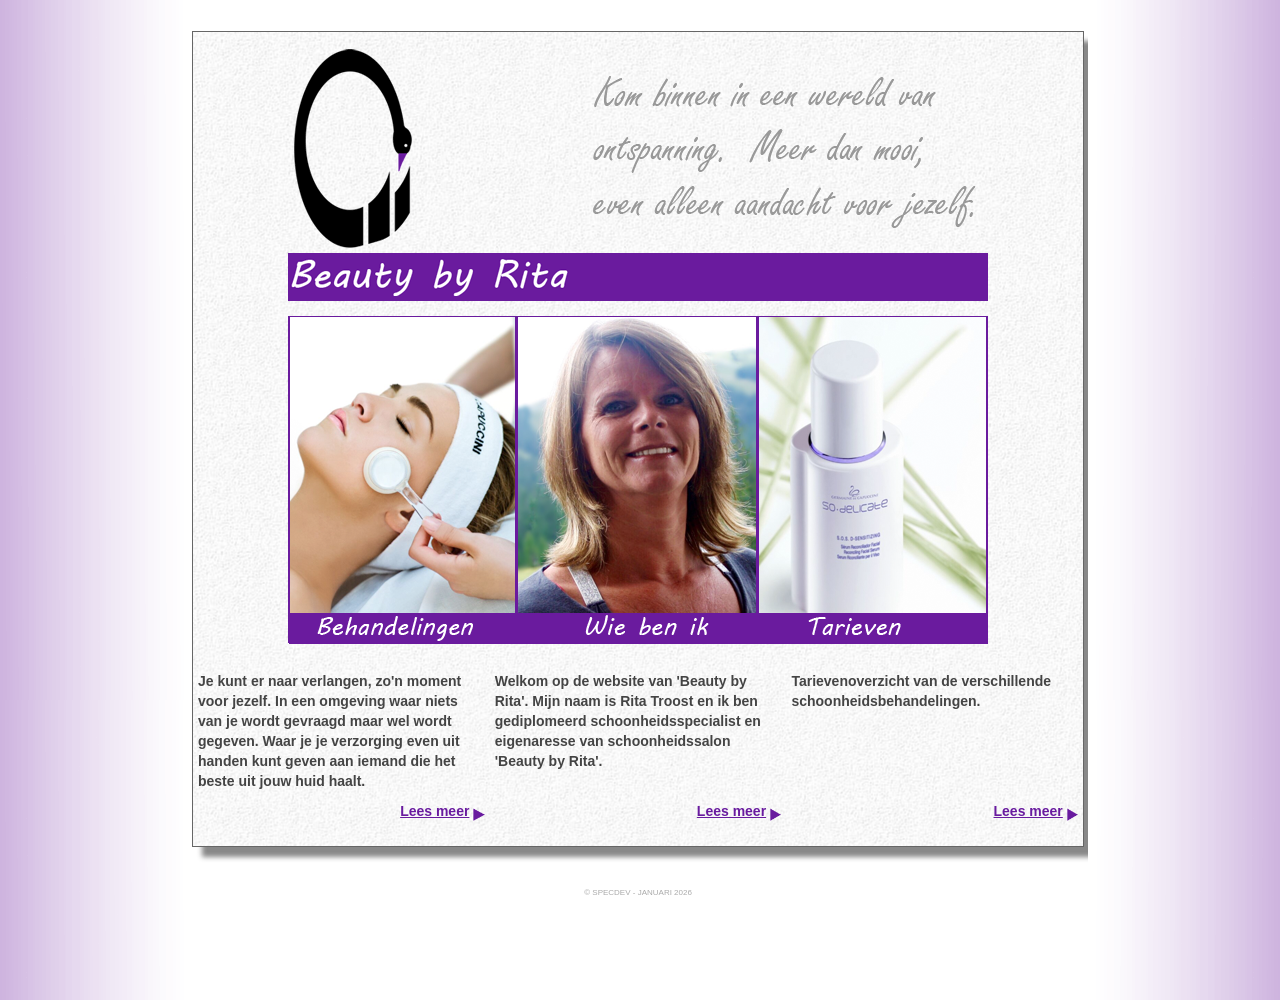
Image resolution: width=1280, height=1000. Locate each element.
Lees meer (434, 811)
